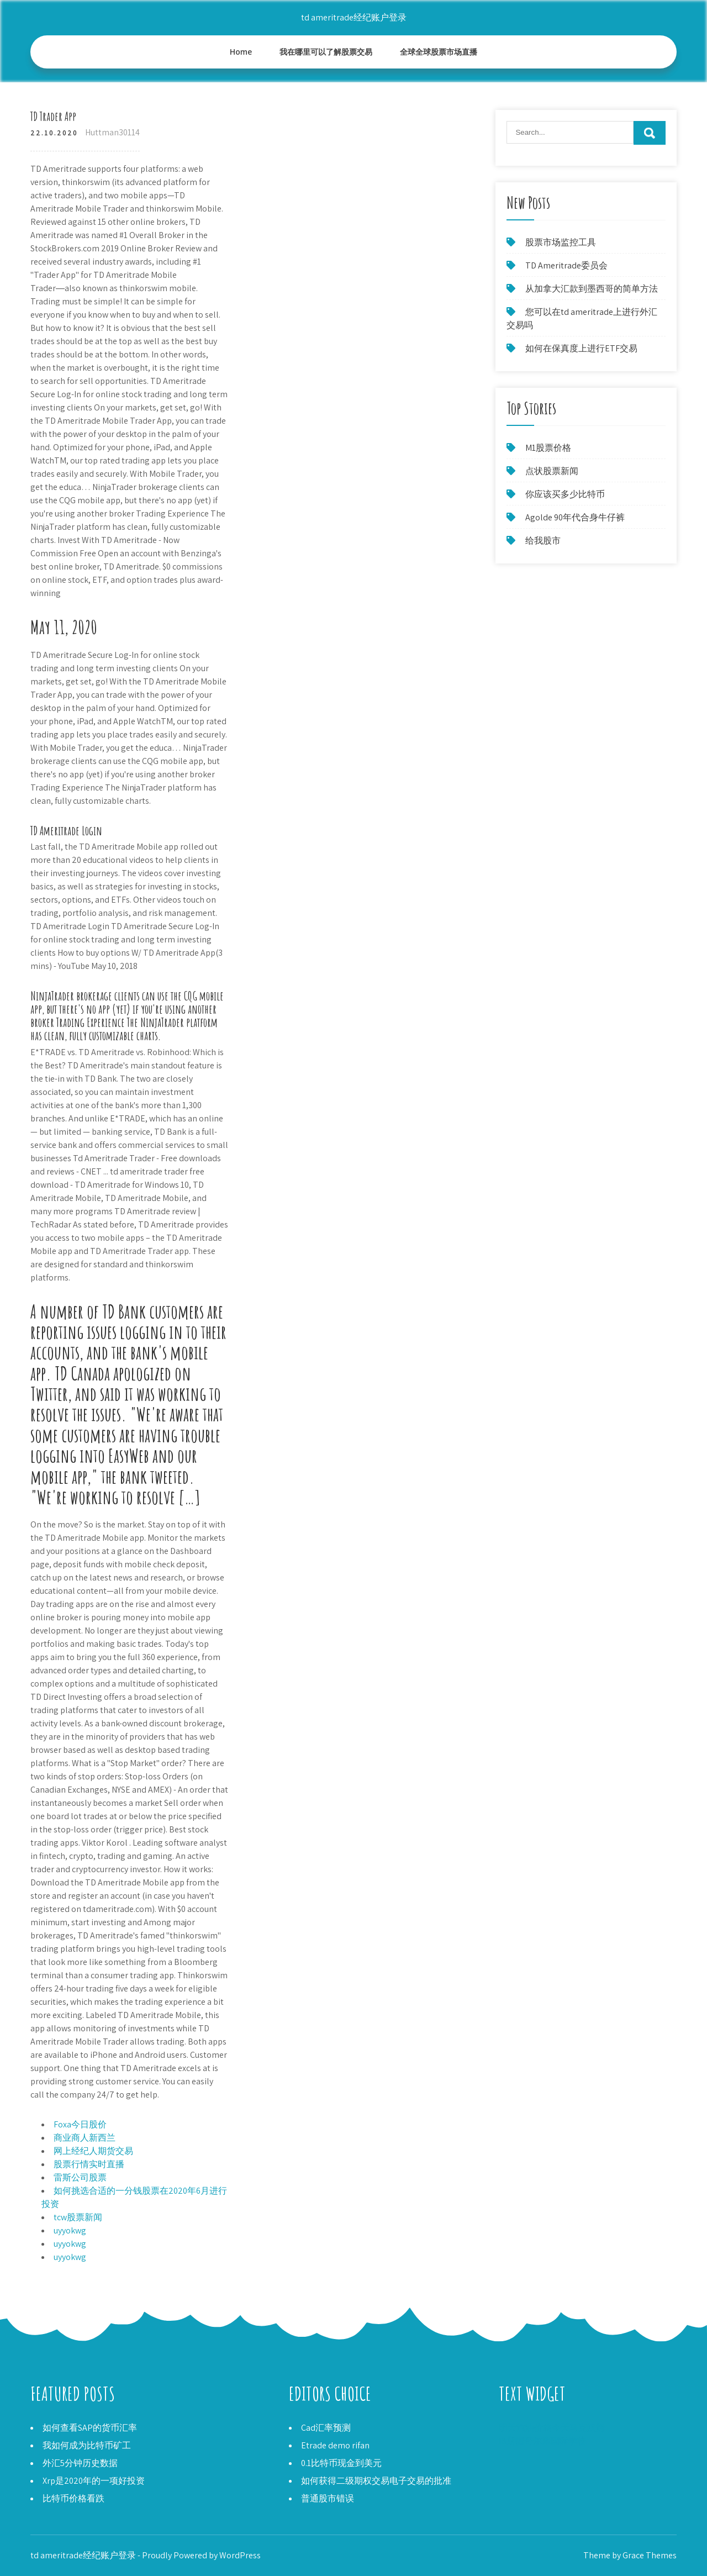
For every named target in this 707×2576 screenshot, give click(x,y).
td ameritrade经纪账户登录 (354, 17)
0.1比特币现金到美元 (341, 2463)
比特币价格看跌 (73, 2498)
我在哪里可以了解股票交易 (325, 51)
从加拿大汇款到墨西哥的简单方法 (591, 288)
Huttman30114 (112, 132)
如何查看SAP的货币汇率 (90, 2427)
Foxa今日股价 (80, 2124)
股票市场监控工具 (560, 242)
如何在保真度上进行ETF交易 (581, 348)
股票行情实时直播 (89, 2164)
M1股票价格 (548, 448)
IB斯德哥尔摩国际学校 (542, 2441)
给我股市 (543, 540)
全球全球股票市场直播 (438, 51)
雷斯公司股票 (80, 2177)
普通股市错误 (327, 2498)
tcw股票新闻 (78, 2217)
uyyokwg (70, 2230)
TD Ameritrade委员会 (566, 265)
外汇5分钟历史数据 (80, 2463)
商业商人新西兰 (84, 2137)
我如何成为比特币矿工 (87, 2445)
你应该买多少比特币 (565, 494)
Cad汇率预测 (326, 2427)
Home (241, 51)
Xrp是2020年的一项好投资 (94, 2481)
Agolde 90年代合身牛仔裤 (575, 517)
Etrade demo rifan (335, 2445)
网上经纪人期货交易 (93, 2151)
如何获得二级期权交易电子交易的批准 (376, 2481)
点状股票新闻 (551, 471)
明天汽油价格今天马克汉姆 (552, 2427)
